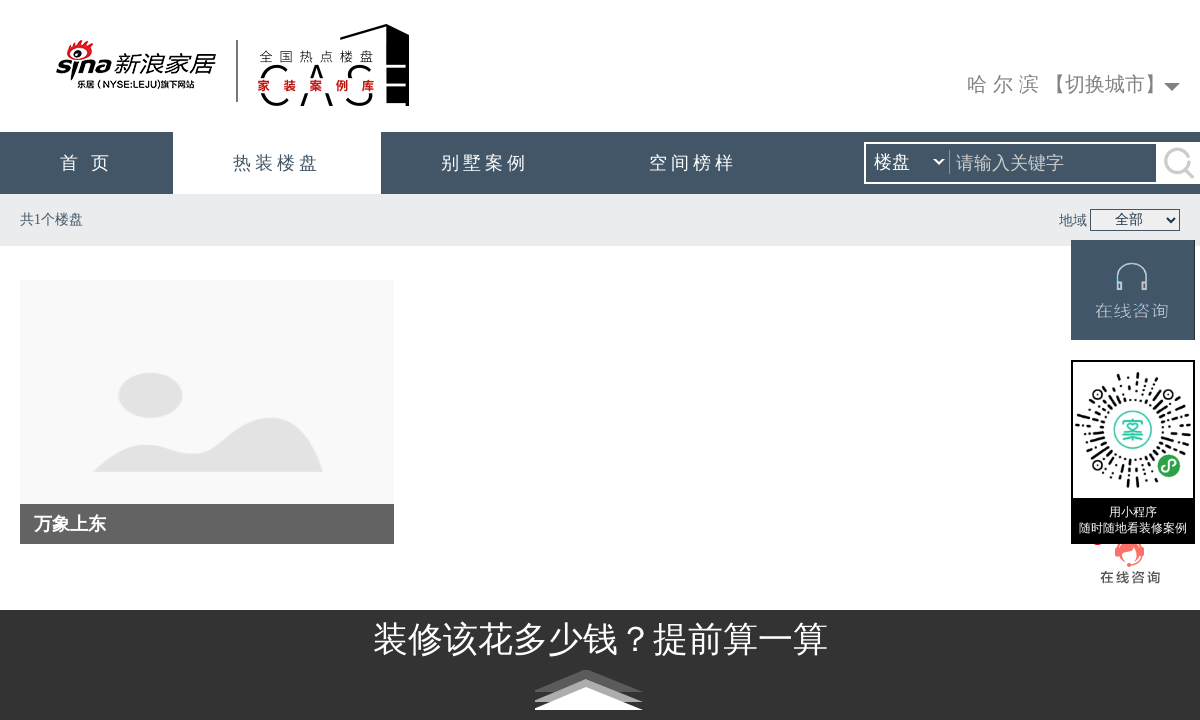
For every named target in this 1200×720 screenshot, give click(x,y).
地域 (1073, 220)
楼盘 (909, 163)
